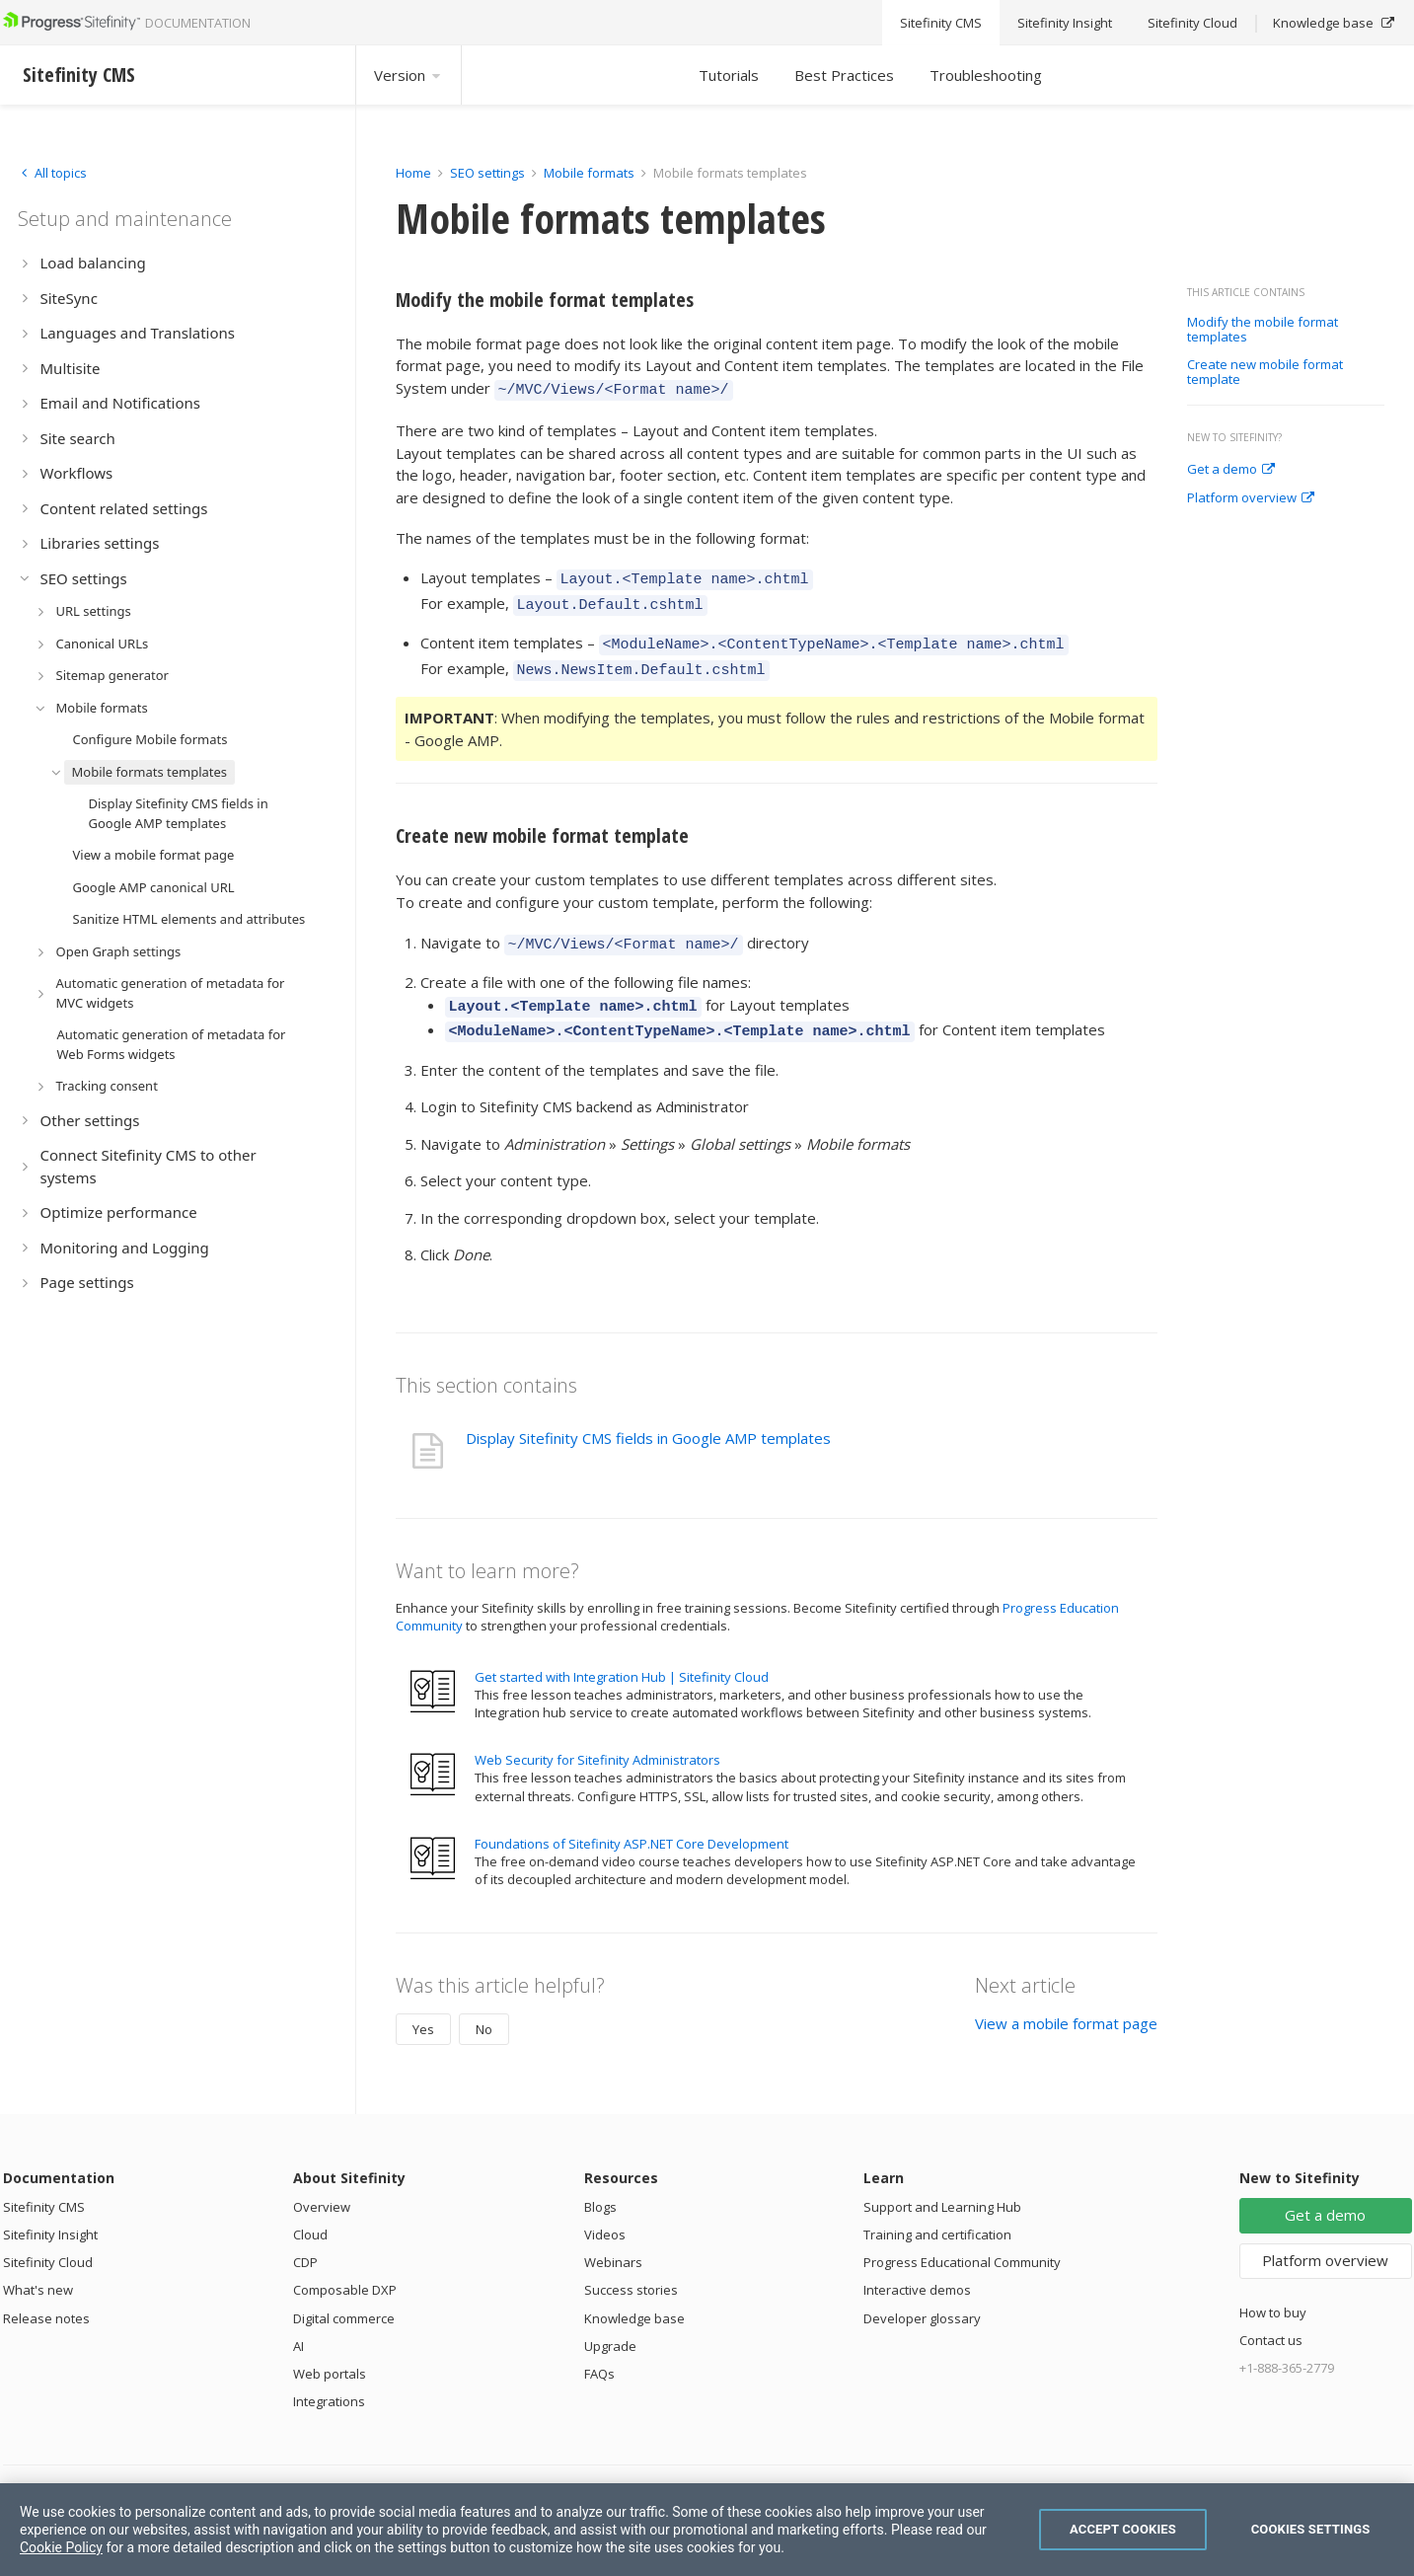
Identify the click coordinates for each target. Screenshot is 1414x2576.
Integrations (329, 2378)
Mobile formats (589, 173)
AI (298, 2322)
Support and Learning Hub (942, 2183)
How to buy (1272, 2289)
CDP (305, 2238)
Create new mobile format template (1265, 372)
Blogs (600, 2183)
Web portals (329, 2350)
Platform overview (1250, 498)
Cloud (310, 2211)
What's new (38, 2266)
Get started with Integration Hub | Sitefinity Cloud (622, 1653)
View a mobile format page (1066, 1999)
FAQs (599, 2350)
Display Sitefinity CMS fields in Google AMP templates (648, 1414)
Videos (605, 2211)
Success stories (631, 2266)
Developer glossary (922, 2295)
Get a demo (1231, 470)
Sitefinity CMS (44, 2183)
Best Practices (844, 75)
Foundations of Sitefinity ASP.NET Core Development (631, 1820)
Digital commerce (344, 2295)
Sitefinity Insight (50, 2211)
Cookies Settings (1311, 2529)
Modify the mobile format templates (1262, 330)
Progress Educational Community (962, 2238)
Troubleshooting (986, 75)
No (484, 2005)
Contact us (1270, 2316)
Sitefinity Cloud (48, 2238)
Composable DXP (345, 2266)
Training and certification (937, 2211)
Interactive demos (917, 2266)
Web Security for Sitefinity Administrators (597, 1736)
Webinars (613, 2238)
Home (413, 173)
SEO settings (487, 173)
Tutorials (729, 75)
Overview (321, 2183)
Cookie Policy (61, 2547)
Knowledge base (634, 2295)
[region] (707, 2529)
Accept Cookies (1123, 2529)
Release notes (46, 2295)
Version (408, 75)
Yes (423, 2005)
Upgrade (610, 2322)
